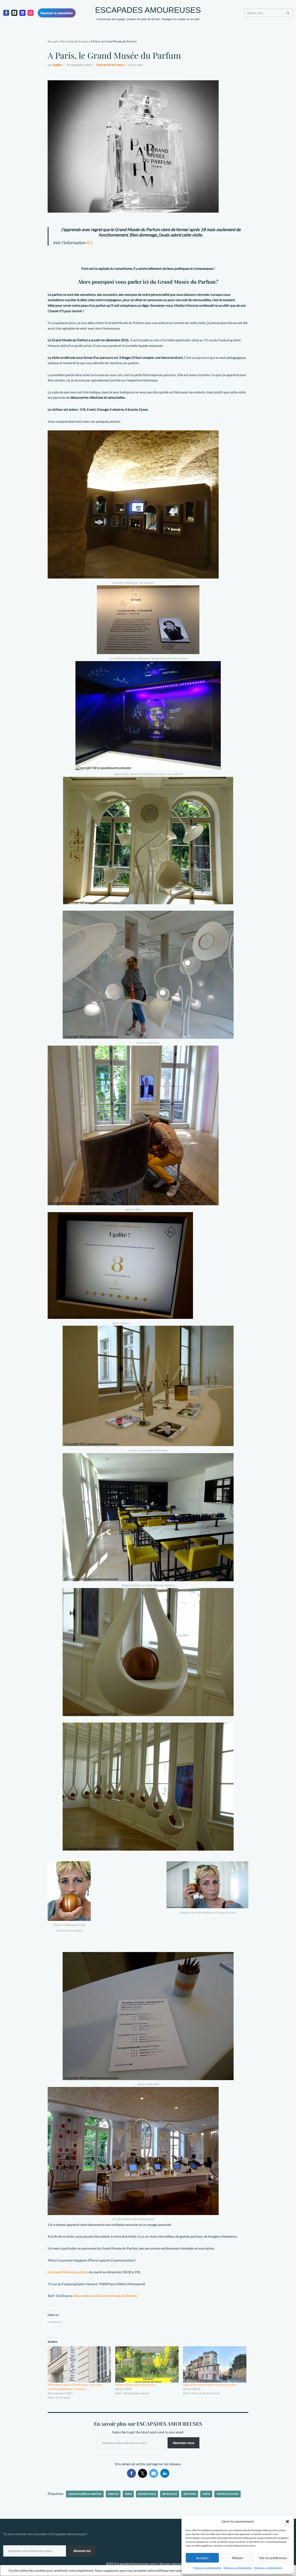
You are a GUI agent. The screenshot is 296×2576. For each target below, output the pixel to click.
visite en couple (227, 2494)
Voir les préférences (273, 2558)
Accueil (53, 41)
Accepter (202, 2558)
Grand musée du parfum (85, 2494)
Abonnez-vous (183, 2442)
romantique (147, 2494)
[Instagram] (31, 13)
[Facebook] (6, 13)
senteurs (189, 2494)
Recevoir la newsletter (56, 13)
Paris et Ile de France (74, 41)
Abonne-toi (81, 2551)
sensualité (169, 2494)
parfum (113, 2494)
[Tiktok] (14, 13)
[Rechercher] (263, 13)
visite (206, 2494)
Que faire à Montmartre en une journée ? (210, 2384)
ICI (89, 242)
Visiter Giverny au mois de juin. (135, 2384)
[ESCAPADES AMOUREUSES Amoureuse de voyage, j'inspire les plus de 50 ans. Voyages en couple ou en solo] (148, 13)
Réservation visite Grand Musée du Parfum (105, 2296)
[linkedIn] (22, 13)
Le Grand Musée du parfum (68, 2272)
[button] (287, 2521)
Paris (128, 2494)
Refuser (237, 2558)
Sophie (57, 64)
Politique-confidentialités (207, 2567)
